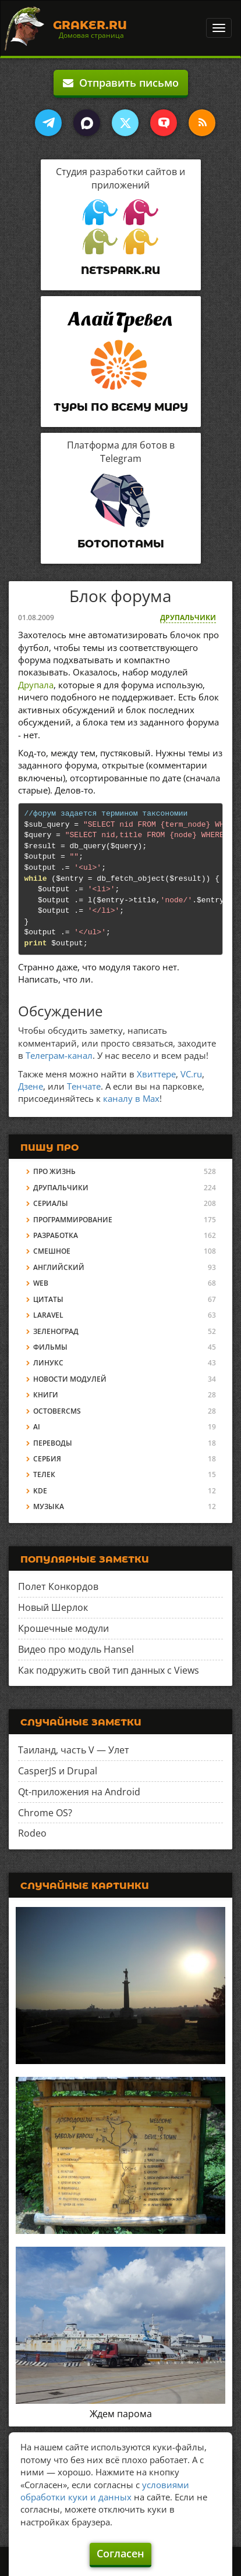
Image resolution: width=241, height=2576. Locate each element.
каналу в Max (131, 1098)
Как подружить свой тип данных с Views (108, 1670)
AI (36, 1427)
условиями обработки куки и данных (104, 2491)
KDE (40, 1491)
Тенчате (84, 1086)
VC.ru (191, 1074)
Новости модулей (70, 1379)
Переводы (52, 1443)
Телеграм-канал (59, 1055)
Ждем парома (121, 2413)
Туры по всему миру (121, 407)
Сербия (47, 1459)
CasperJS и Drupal (57, 1770)
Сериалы (50, 1203)
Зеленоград (56, 1331)
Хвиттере (156, 1074)
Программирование (72, 1220)
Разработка (55, 1235)
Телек (44, 1474)
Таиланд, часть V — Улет (73, 1750)
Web (40, 1283)
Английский (58, 1267)
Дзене (30, 1086)
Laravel (48, 1315)
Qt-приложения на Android (79, 1791)
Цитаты (48, 1299)
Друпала (36, 685)
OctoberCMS (57, 1411)
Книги (45, 1395)
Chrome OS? (45, 1812)
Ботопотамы (120, 544)
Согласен (120, 2553)
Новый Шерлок (53, 1607)
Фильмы (50, 1347)
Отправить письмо (121, 83)
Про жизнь (54, 1171)
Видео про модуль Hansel (76, 1649)
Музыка (48, 1506)
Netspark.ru (120, 270)
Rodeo (32, 1833)
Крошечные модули (63, 1628)
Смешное (51, 1251)
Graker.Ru (90, 25)
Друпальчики (188, 617)
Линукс (48, 1363)
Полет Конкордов (58, 1586)
